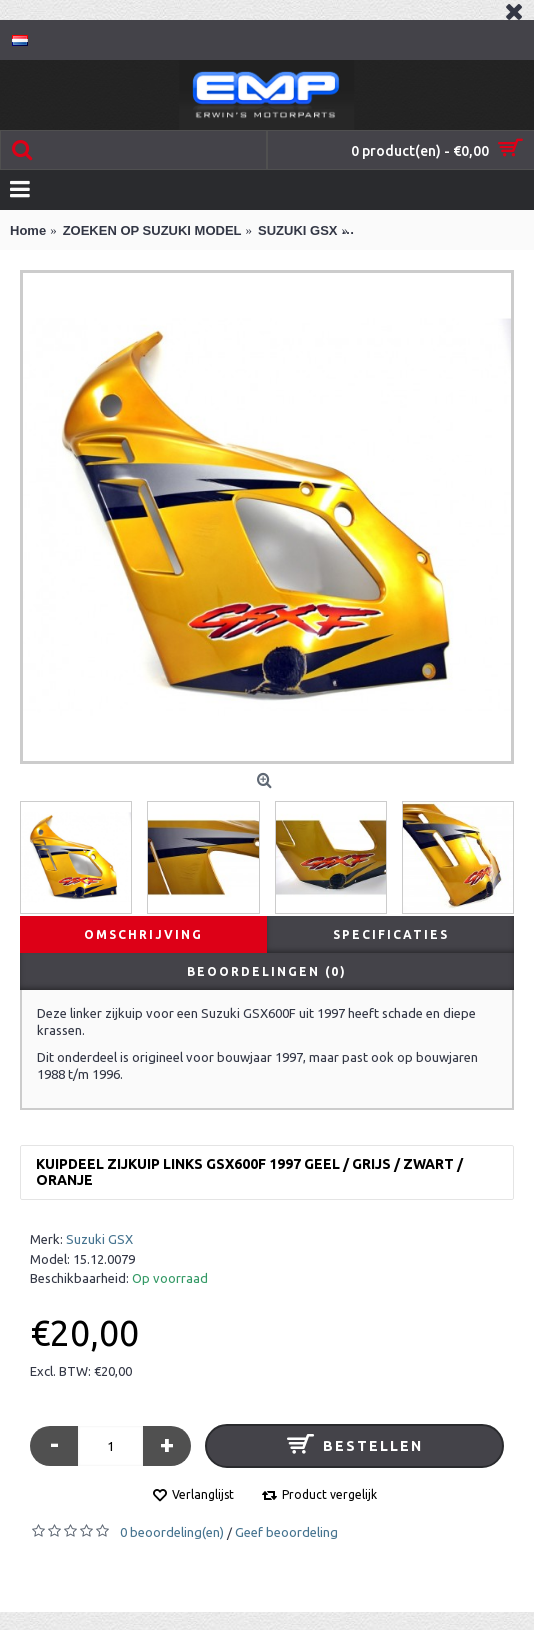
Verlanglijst (203, 1494)
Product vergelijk (329, 1494)
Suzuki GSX (99, 1239)
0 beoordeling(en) (172, 1532)
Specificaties (391, 934)
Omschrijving (143, 934)
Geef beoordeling (286, 1532)
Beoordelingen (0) (267, 971)
